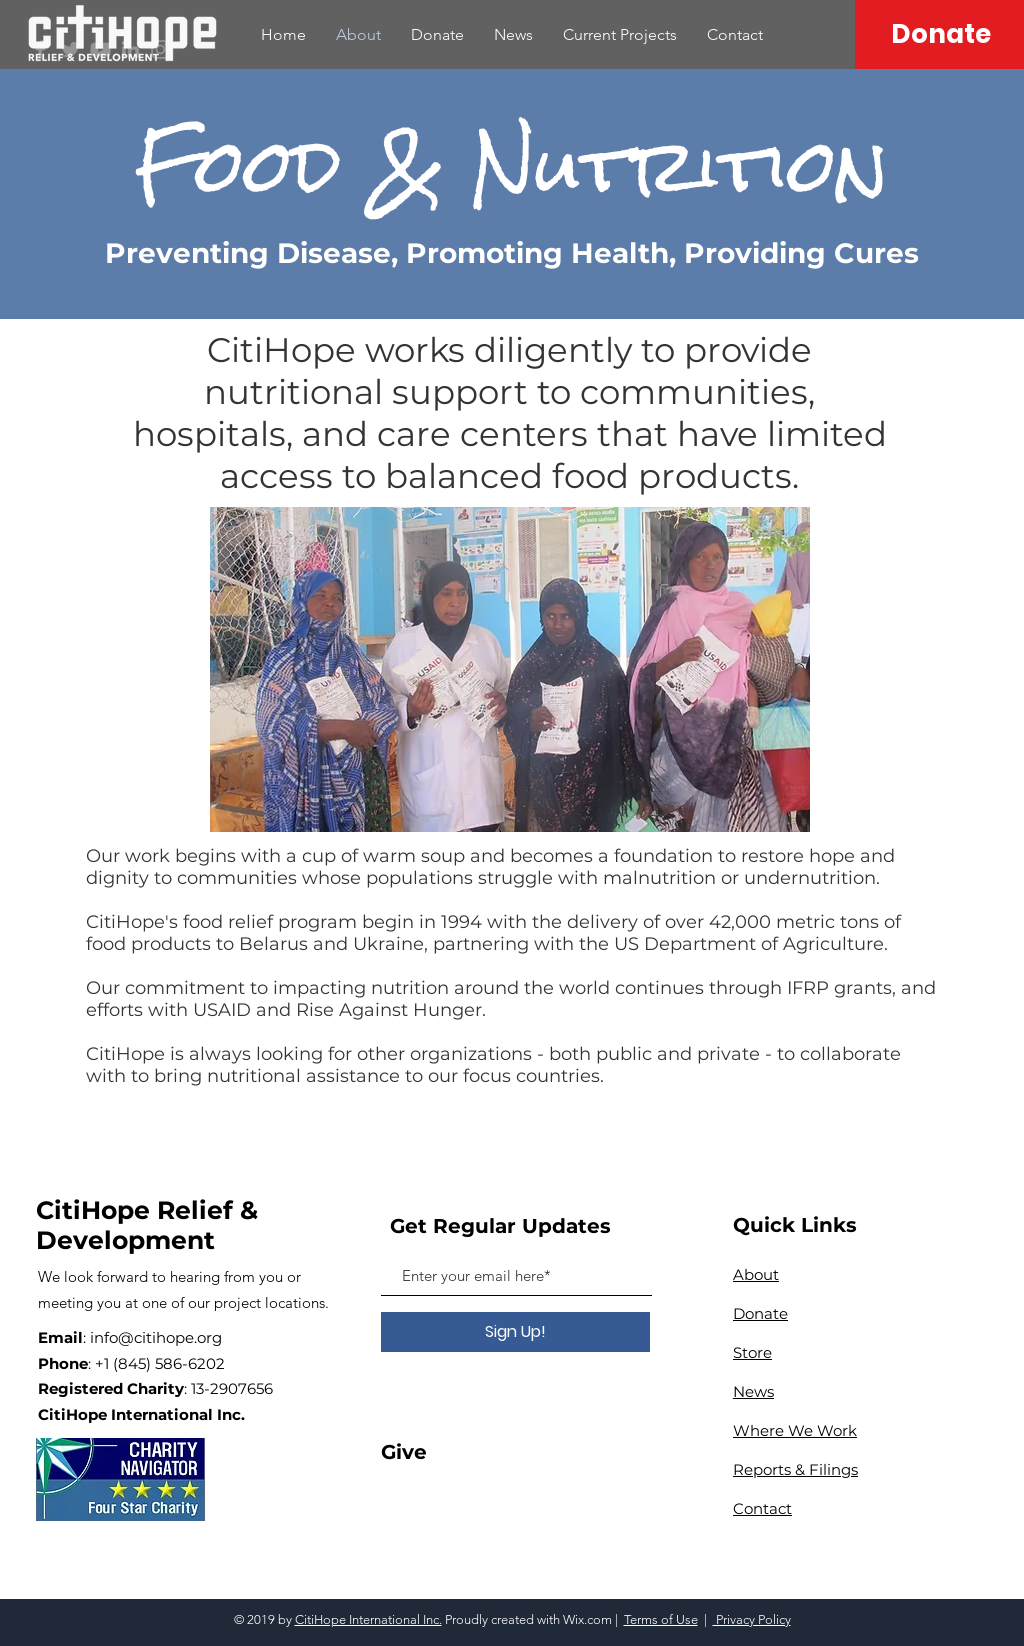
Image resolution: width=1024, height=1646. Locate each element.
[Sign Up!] (515, 1332)
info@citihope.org (156, 1337)
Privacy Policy (752, 1619)
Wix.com (587, 1619)
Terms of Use (661, 1619)
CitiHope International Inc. (368, 1619)
